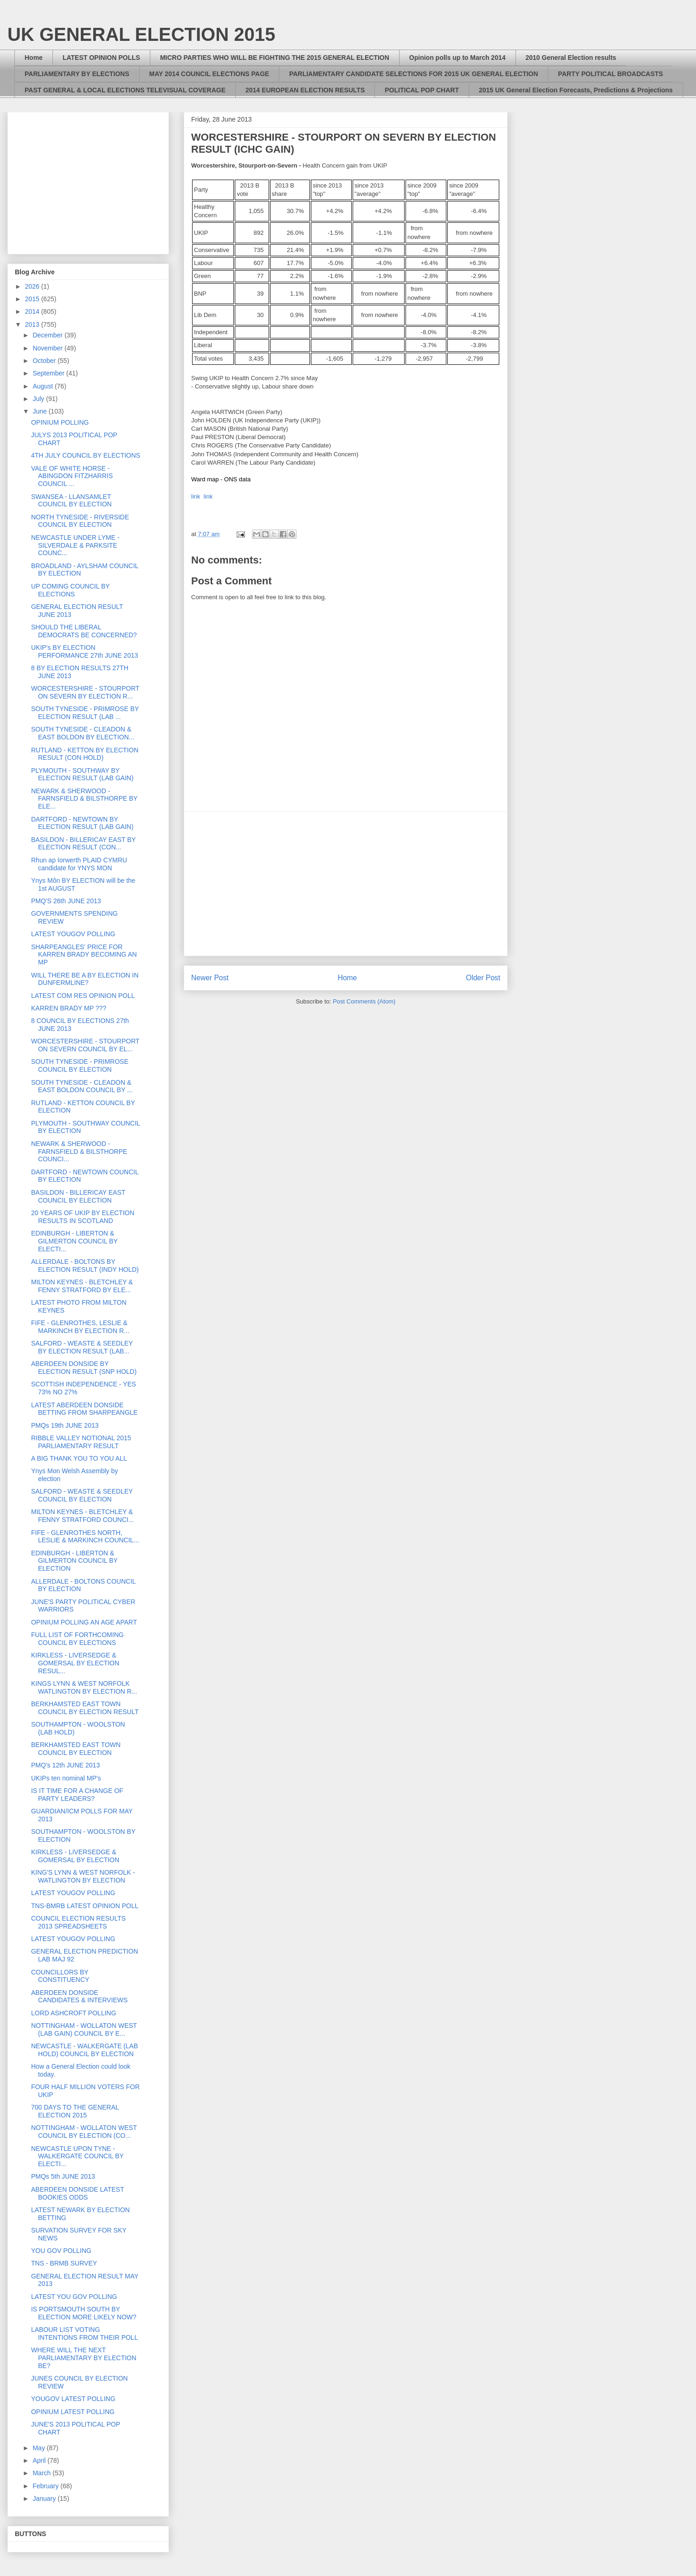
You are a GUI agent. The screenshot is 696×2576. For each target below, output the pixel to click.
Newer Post (210, 978)
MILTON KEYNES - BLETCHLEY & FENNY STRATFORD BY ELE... (82, 1286)
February (46, 2486)
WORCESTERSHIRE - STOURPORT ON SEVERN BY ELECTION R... (85, 692)
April (39, 2460)
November (48, 348)
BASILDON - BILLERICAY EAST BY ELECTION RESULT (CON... (83, 843)
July (39, 398)
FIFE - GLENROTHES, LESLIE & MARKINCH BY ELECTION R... (80, 1326)
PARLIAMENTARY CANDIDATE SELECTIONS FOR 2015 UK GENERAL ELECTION (413, 74)
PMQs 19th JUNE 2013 (65, 1425)
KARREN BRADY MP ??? (68, 1008)
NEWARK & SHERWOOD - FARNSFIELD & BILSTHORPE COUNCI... (79, 1151)
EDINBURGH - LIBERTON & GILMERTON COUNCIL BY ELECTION (74, 1561)
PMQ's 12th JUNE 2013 (65, 1765)
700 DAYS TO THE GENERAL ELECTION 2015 (75, 2111)
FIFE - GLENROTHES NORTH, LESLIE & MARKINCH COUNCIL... (85, 1536)
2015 (33, 299)
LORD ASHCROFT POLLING (73, 2013)
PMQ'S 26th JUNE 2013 (66, 901)
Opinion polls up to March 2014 (457, 57)
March (42, 2473)
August (43, 386)
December (48, 335)
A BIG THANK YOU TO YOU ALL (79, 1458)
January (45, 2498)
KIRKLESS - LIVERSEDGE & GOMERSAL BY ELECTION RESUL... (75, 1663)
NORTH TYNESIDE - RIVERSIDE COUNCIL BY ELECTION (80, 521)
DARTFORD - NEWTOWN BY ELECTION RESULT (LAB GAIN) (82, 823)
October (45, 360)
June (40, 411)
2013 (33, 324)
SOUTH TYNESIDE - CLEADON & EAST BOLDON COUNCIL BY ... (82, 1086)
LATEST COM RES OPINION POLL (83, 995)
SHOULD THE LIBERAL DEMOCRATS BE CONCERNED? (84, 631)
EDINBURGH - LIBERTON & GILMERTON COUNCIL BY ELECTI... (74, 1241)
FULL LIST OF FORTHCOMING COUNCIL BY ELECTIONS (77, 1638)
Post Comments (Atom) (364, 1001)
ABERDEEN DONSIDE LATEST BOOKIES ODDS (77, 2193)
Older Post (483, 978)
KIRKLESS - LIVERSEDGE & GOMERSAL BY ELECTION (75, 1856)
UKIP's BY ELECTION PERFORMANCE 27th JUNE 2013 (84, 651)
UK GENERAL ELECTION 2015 (141, 34)
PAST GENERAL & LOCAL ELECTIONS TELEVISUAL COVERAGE (125, 90)
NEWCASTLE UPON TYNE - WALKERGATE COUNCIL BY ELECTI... (77, 2156)
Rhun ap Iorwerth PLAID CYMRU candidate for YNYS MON (79, 864)
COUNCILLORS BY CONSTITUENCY (60, 1976)
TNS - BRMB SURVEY (64, 2263)
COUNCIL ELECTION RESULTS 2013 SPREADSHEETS (78, 1922)
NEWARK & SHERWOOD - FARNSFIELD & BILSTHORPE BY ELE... (84, 798)
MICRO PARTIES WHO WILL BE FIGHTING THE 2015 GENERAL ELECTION (274, 57)
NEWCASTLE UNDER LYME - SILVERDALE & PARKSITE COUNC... (75, 545)
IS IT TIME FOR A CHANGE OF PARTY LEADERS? (77, 1794)
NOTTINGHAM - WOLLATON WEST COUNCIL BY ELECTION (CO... (84, 2131)
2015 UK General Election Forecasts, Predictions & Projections (576, 90)
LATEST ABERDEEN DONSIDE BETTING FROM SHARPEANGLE (84, 1409)
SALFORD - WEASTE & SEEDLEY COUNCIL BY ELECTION (82, 1495)
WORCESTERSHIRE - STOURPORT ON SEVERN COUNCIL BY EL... (85, 1045)
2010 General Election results (571, 57)
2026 (33, 286)
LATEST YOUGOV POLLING (73, 934)
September (49, 373)
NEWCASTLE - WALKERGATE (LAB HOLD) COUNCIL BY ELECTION (84, 2050)
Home (34, 57)
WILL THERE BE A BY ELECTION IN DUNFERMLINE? (85, 979)
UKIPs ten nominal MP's (66, 1778)
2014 (33, 311)
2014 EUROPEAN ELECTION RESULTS (305, 90)
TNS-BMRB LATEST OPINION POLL (84, 1905)
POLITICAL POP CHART (422, 90)
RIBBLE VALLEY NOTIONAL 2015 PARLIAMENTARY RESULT (81, 1442)
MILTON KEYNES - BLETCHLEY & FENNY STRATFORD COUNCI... (82, 1515)
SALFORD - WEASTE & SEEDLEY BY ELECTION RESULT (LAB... (82, 1347)
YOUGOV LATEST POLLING (73, 2398)
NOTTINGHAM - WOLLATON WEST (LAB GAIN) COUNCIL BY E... (84, 2029)
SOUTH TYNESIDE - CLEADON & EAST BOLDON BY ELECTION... (82, 733)
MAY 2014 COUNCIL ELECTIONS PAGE (209, 74)
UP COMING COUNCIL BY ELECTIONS (70, 590)
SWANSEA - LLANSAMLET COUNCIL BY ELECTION (71, 500)
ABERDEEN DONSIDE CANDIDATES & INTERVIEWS (79, 1996)
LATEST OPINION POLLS (101, 57)
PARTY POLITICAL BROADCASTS (610, 74)
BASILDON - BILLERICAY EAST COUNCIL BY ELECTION (78, 1196)
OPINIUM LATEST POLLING (73, 2411)
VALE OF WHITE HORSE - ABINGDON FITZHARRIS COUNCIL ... (72, 476)
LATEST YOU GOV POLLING (74, 2296)
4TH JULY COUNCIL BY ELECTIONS (85, 455)
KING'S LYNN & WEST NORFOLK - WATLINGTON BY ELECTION (83, 1876)
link (195, 496)
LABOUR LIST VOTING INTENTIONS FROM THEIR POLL (84, 2333)
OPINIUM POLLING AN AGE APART (84, 1622)
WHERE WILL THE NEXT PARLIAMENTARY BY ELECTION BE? (83, 2357)
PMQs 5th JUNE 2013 (63, 2176)
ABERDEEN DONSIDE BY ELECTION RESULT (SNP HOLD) (83, 1367)
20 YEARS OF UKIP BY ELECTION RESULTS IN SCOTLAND (83, 1216)
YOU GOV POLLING (61, 2250)
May (39, 2448)
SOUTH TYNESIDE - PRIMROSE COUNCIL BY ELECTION (80, 1065)
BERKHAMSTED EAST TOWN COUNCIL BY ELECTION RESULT (85, 1707)
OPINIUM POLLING (60, 422)
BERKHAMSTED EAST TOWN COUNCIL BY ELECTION (76, 1748)
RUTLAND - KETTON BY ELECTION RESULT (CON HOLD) (84, 754)
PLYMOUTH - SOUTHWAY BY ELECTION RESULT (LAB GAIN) (82, 774)
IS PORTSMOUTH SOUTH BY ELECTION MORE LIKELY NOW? (83, 2313)
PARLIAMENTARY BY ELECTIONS (77, 74)
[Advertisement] (346, 884)
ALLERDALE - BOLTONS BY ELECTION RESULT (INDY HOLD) (85, 1265)
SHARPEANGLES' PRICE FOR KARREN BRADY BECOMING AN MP (84, 954)
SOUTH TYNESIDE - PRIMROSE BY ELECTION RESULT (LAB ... (85, 712)
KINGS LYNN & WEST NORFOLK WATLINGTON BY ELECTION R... (84, 1687)
